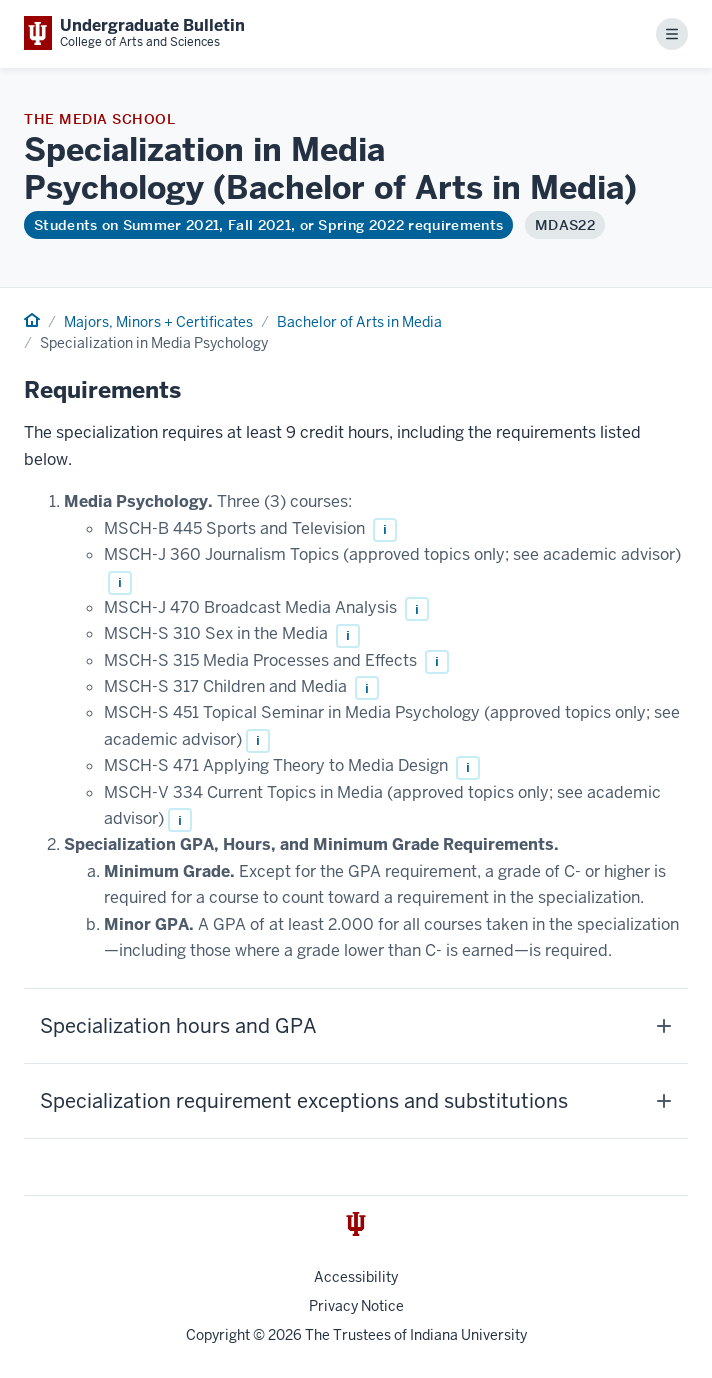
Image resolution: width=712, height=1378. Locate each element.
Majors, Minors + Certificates (158, 322)
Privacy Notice (356, 1306)
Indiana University (468, 1335)
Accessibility (356, 1277)
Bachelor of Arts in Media (359, 322)
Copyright (218, 1335)
